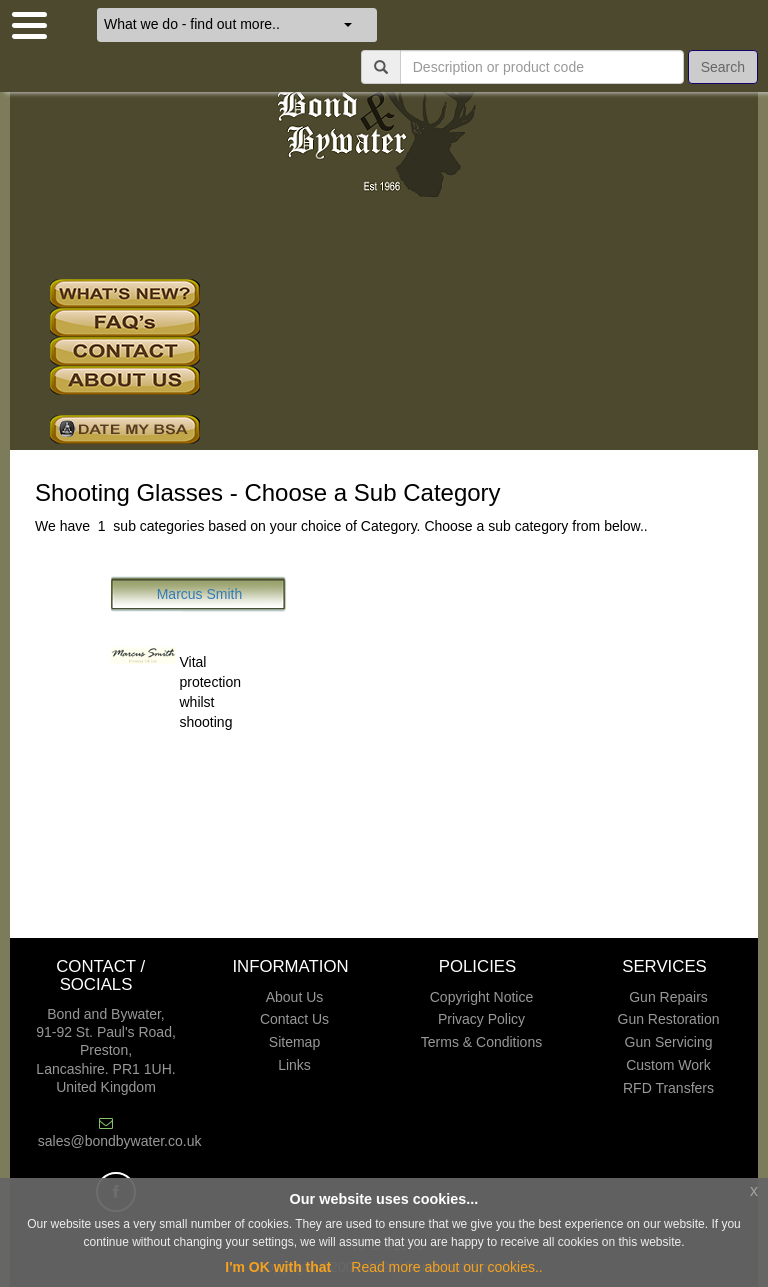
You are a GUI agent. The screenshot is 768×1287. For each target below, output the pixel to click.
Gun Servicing (669, 1042)
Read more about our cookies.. (446, 1267)
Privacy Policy (481, 1019)
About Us (295, 997)
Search (723, 67)
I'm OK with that (278, 1267)
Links (294, 1065)
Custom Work (668, 1065)
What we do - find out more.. (228, 24)
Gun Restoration (669, 1019)
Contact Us (294, 1019)
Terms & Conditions (481, 1042)
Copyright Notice (482, 997)
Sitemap (294, 1042)
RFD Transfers (668, 1088)
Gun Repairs (668, 997)
